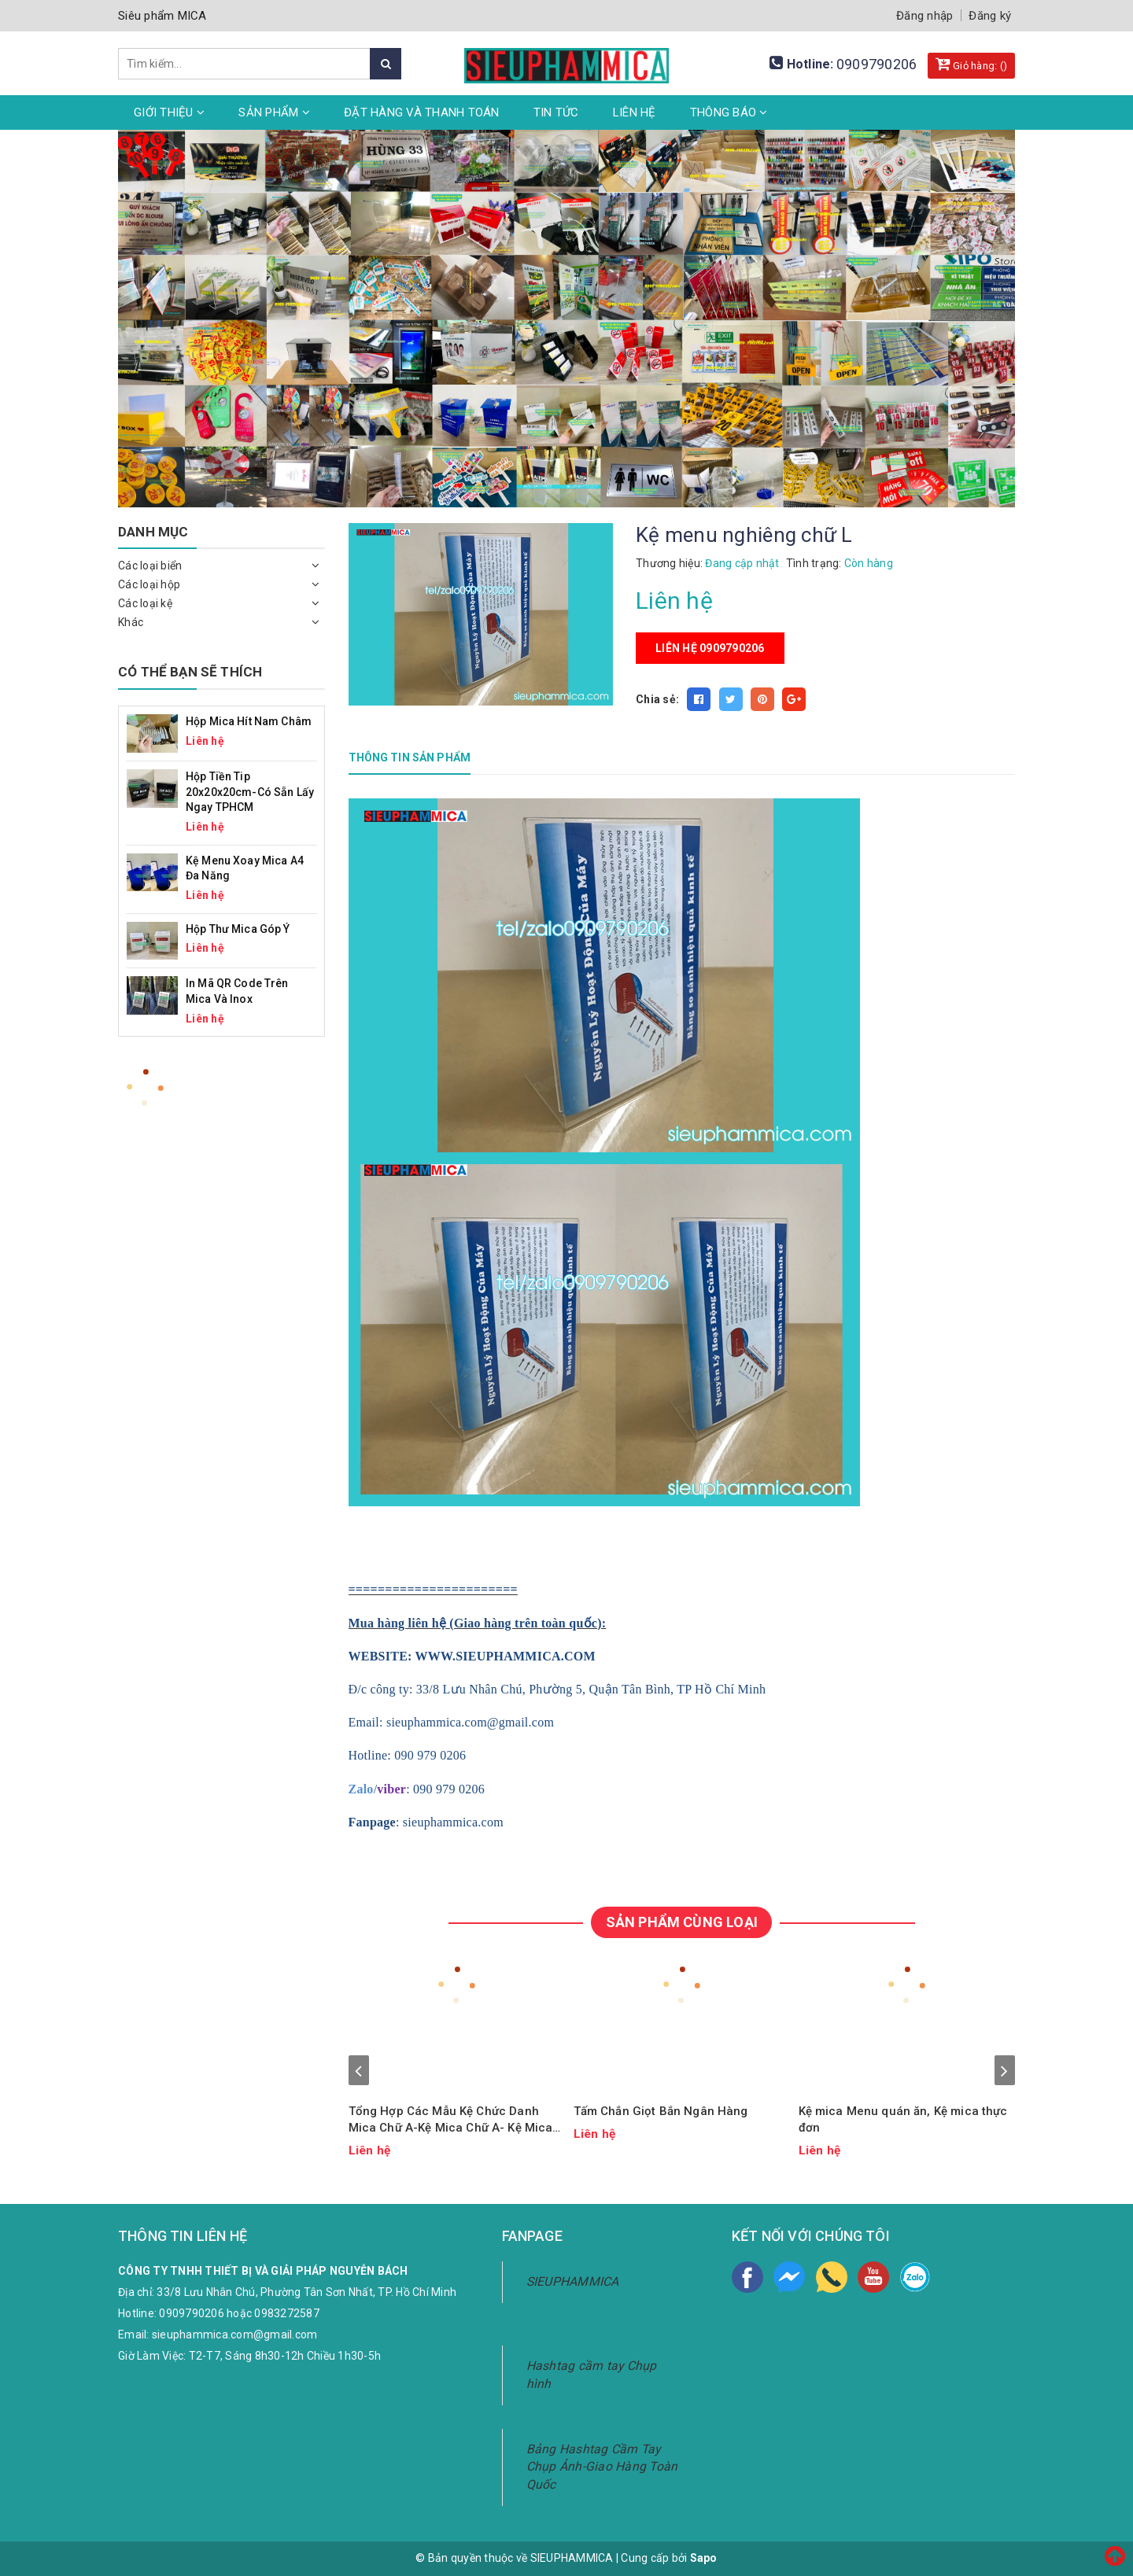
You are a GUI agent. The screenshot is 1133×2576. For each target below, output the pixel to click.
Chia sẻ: (657, 699)
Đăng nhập (924, 16)
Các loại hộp (149, 584)
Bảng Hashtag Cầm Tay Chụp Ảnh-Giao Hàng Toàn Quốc (602, 2467)
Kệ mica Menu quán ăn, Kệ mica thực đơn (903, 2119)
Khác (130, 622)
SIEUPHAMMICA (572, 2281)
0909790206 (876, 64)
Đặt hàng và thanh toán (422, 112)
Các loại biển (150, 565)
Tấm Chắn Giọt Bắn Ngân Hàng (661, 2111)
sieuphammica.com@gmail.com (235, 2334)
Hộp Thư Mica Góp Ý (238, 929)
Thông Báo (729, 112)
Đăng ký (990, 16)
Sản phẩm (274, 112)
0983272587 (286, 2313)
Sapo (704, 2558)
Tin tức (556, 112)
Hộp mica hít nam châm (249, 721)
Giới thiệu (169, 112)
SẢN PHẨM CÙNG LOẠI (682, 1922)
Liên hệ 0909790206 (710, 648)
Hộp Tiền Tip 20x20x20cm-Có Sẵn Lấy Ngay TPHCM (250, 791)
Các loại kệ (145, 603)
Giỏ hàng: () (972, 64)
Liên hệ (634, 112)
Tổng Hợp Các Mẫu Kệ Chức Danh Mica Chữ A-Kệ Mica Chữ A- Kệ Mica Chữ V (451, 2120)
